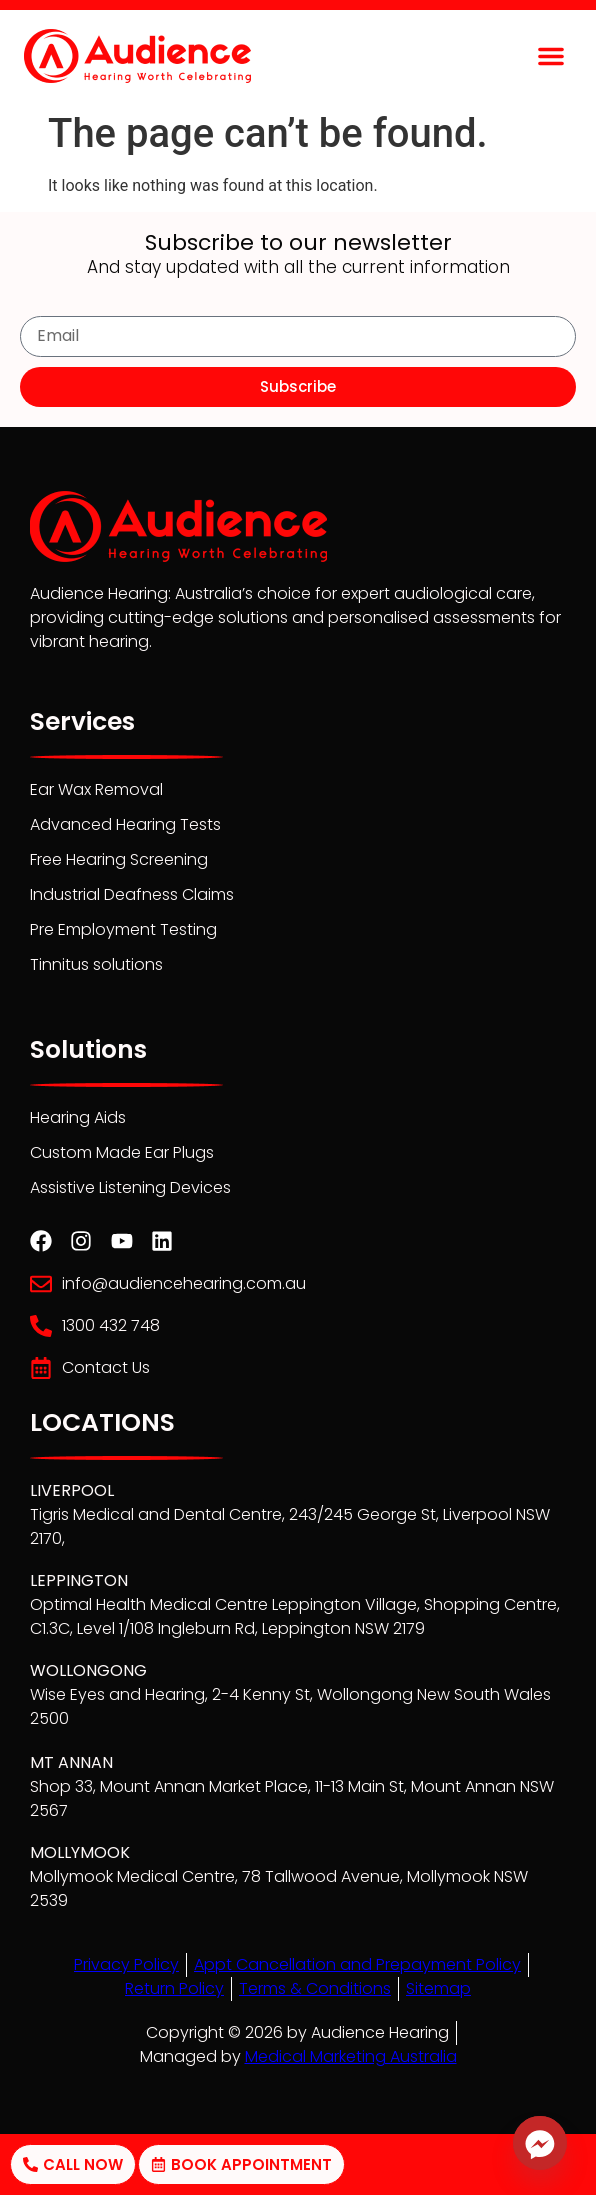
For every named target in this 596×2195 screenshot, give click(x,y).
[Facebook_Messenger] (540, 2143)
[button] (551, 56)
